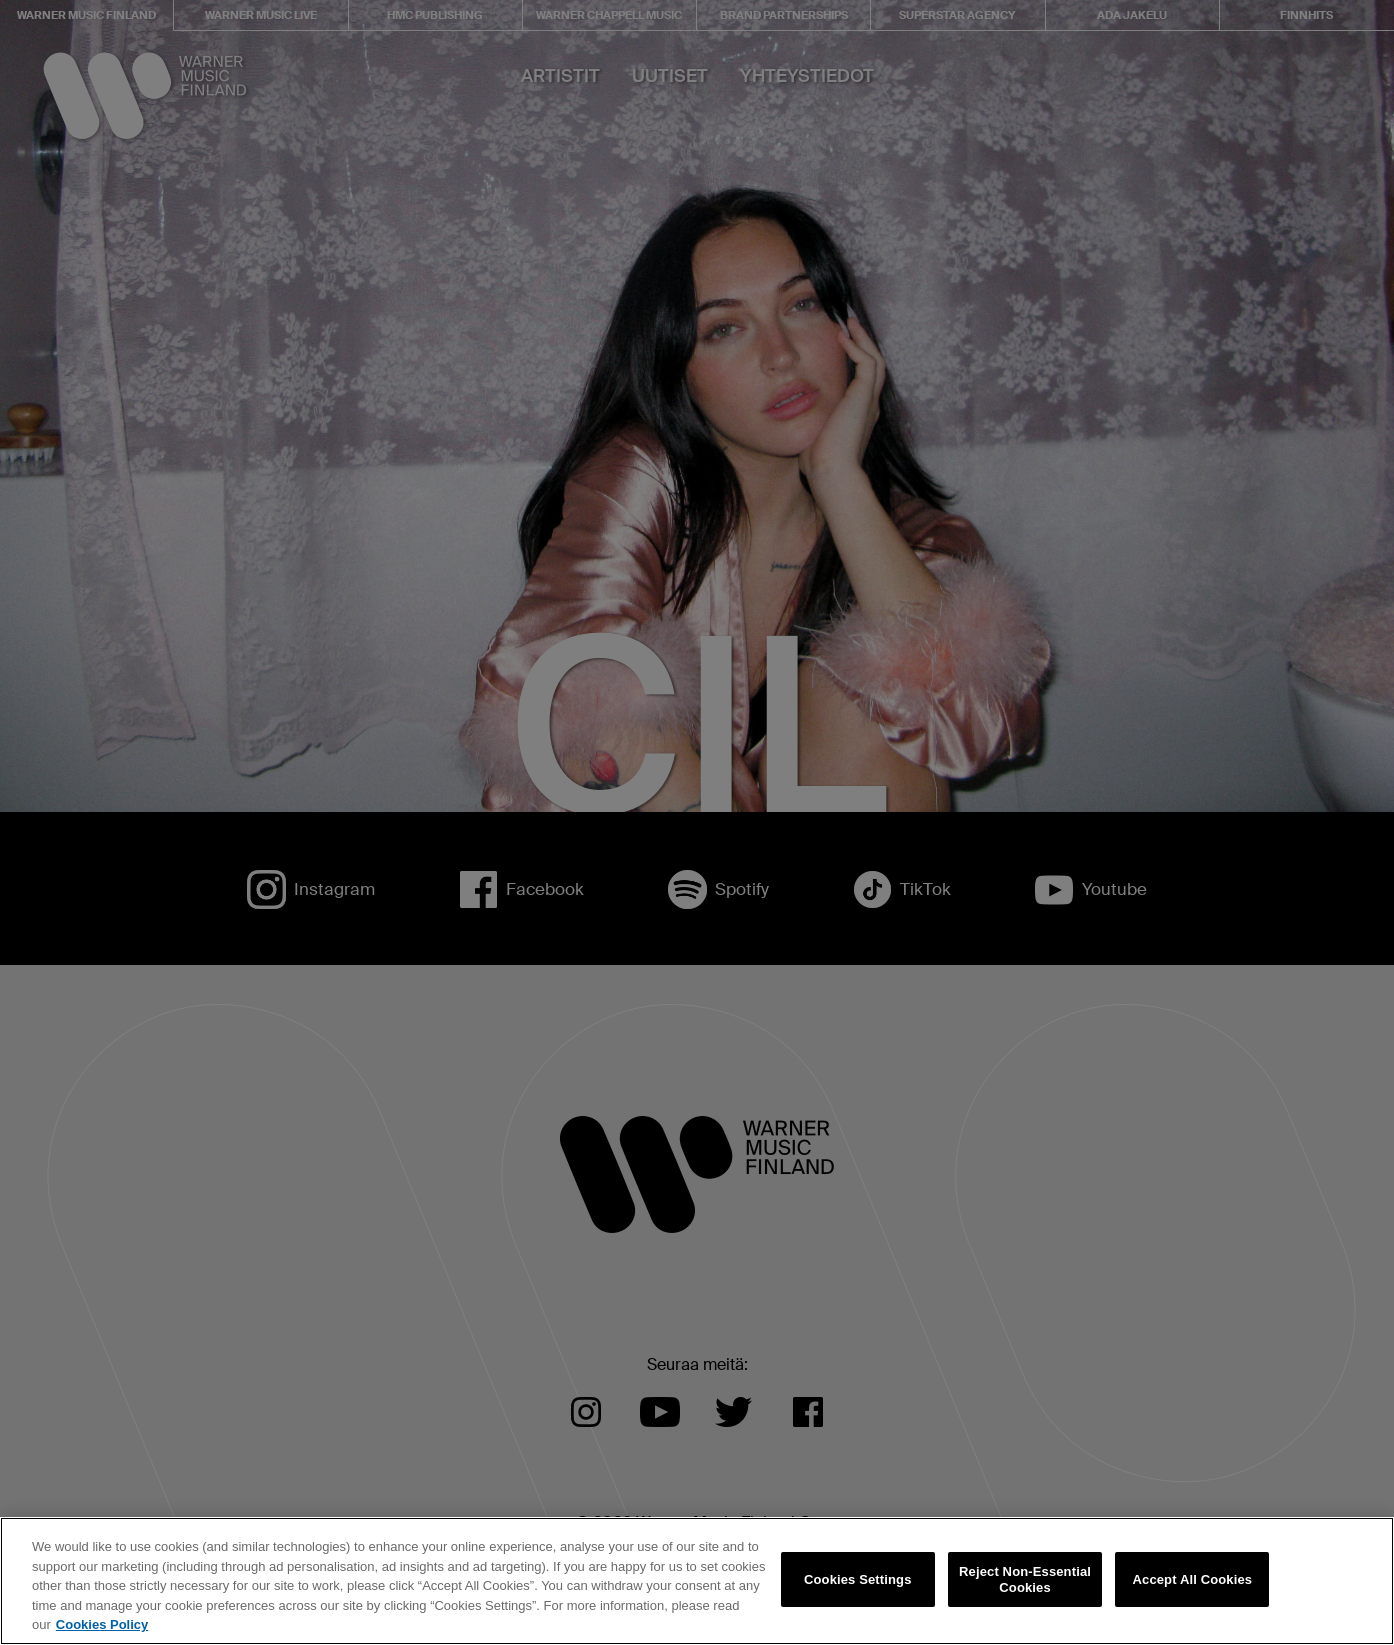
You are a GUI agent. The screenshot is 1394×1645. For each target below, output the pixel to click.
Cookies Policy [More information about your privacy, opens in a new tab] (102, 1624)
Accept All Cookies (1193, 1579)
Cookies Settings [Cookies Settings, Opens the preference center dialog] (858, 1579)
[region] (697, 1581)
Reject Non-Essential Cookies (1025, 1579)
